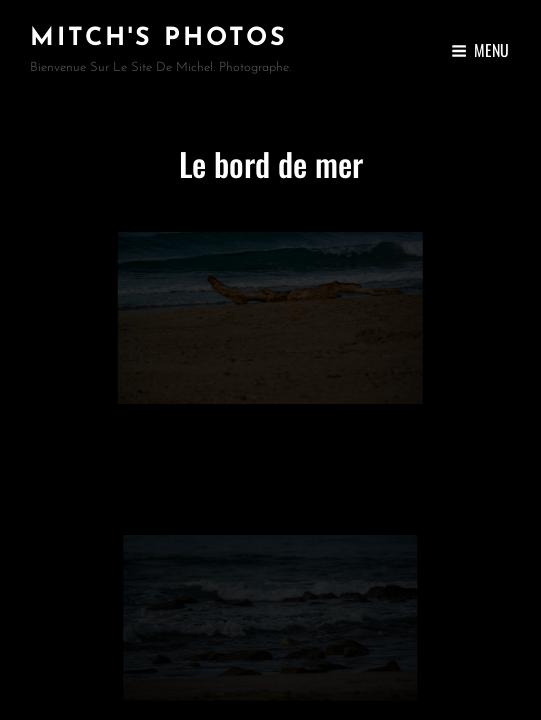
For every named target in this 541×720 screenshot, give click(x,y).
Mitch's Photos (159, 38)
